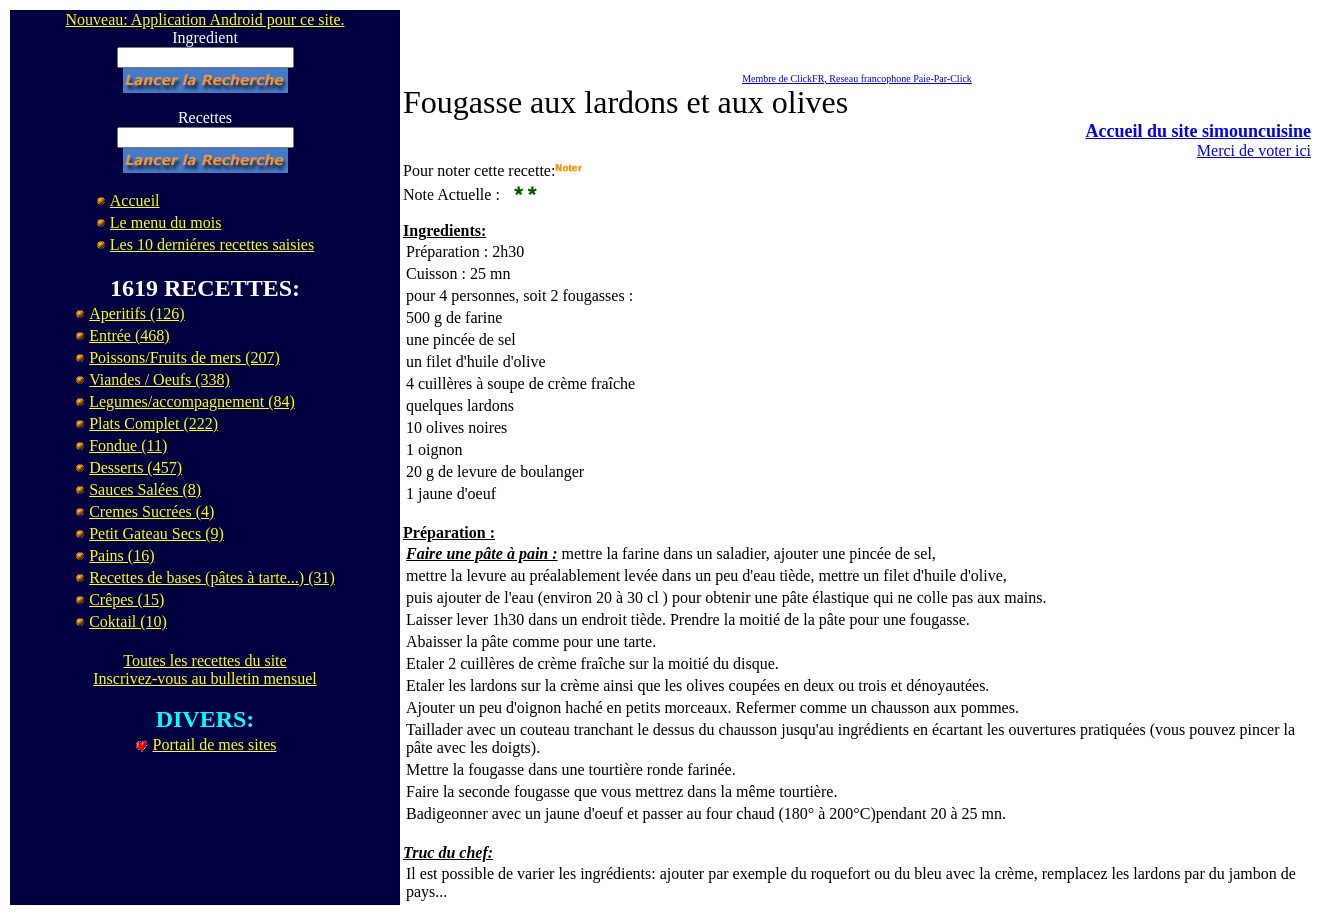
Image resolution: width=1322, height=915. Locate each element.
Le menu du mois (166, 222)
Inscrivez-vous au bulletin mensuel (205, 678)
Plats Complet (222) (153, 423)
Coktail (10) (128, 621)
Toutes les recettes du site (204, 660)
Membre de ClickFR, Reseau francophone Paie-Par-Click (857, 78)
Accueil (135, 200)
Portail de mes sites (215, 744)
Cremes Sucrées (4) (151, 511)
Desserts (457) (135, 467)
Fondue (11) (128, 445)
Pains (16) (121, 555)
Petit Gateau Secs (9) (156, 533)
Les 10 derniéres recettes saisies (212, 244)
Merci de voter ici (1254, 150)
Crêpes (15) (126, 599)
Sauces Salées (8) (145, 489)
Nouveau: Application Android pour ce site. (204, 19)
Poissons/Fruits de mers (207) (184, 357)
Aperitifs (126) (137, 313)
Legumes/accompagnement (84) (192, 401)
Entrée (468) (129, 335)
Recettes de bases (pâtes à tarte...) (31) (212, 577)
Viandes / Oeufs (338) (159, 379)
